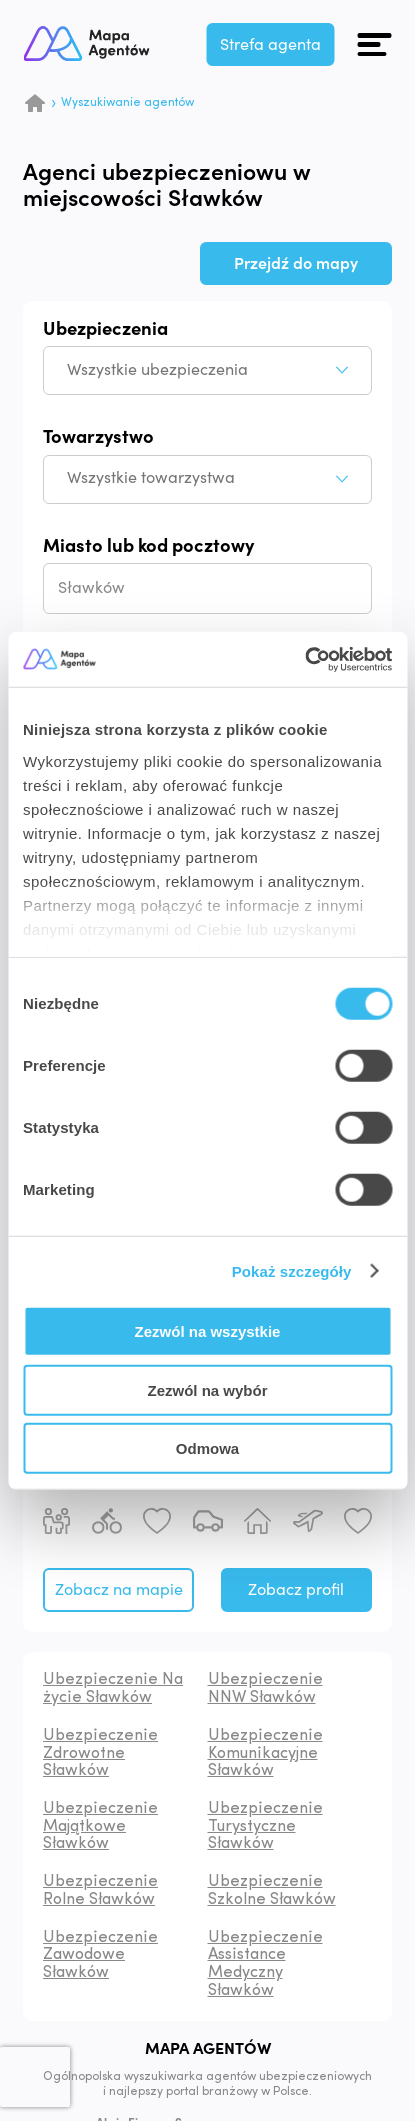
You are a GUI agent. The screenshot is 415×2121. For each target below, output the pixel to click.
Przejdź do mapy (296, 264)
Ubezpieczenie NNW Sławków (265, 1689)
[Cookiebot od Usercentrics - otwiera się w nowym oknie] (304, 659)
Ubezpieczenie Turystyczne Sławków (265, 1826)
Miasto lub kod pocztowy (148, 547)
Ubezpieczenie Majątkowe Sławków (100, 1826)
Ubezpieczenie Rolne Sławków (100, 1891)
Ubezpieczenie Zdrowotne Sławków (100, 1753)
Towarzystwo (98, 438)
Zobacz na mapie (119, 1590)
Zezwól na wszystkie (208, 1331)
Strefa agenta (271, 45)
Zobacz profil (296, 1590)
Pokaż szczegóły (292, 1270)
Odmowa (207, 1448)
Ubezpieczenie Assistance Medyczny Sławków (265, 1964)
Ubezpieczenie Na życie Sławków (113, 1689)
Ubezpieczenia (105, 330)
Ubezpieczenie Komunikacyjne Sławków (265, 1753)
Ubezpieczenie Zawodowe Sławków (100, 1955)
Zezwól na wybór (207, 1389)
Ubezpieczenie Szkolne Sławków (272, 1891)
